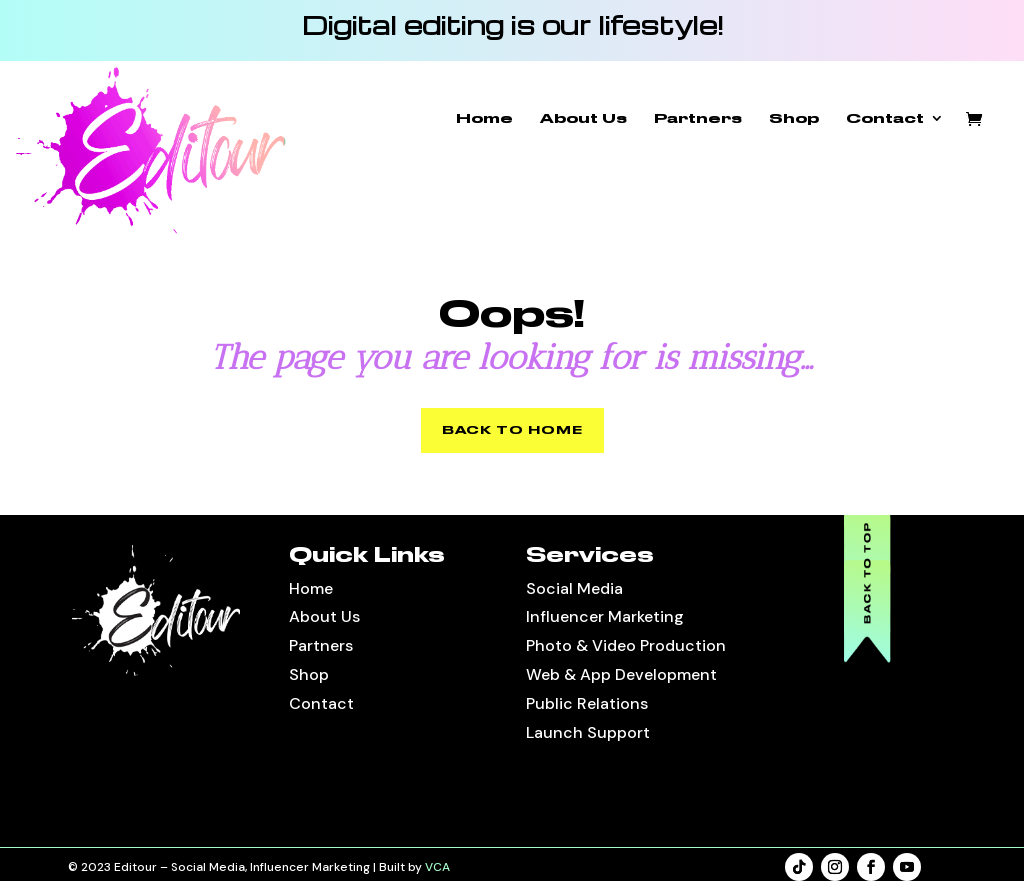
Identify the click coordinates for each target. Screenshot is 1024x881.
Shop (794, 118)
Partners (698, 118)
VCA (437, 867)
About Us (583, 118)
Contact (885, 118)
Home (484, 118)
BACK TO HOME (512, 430)
